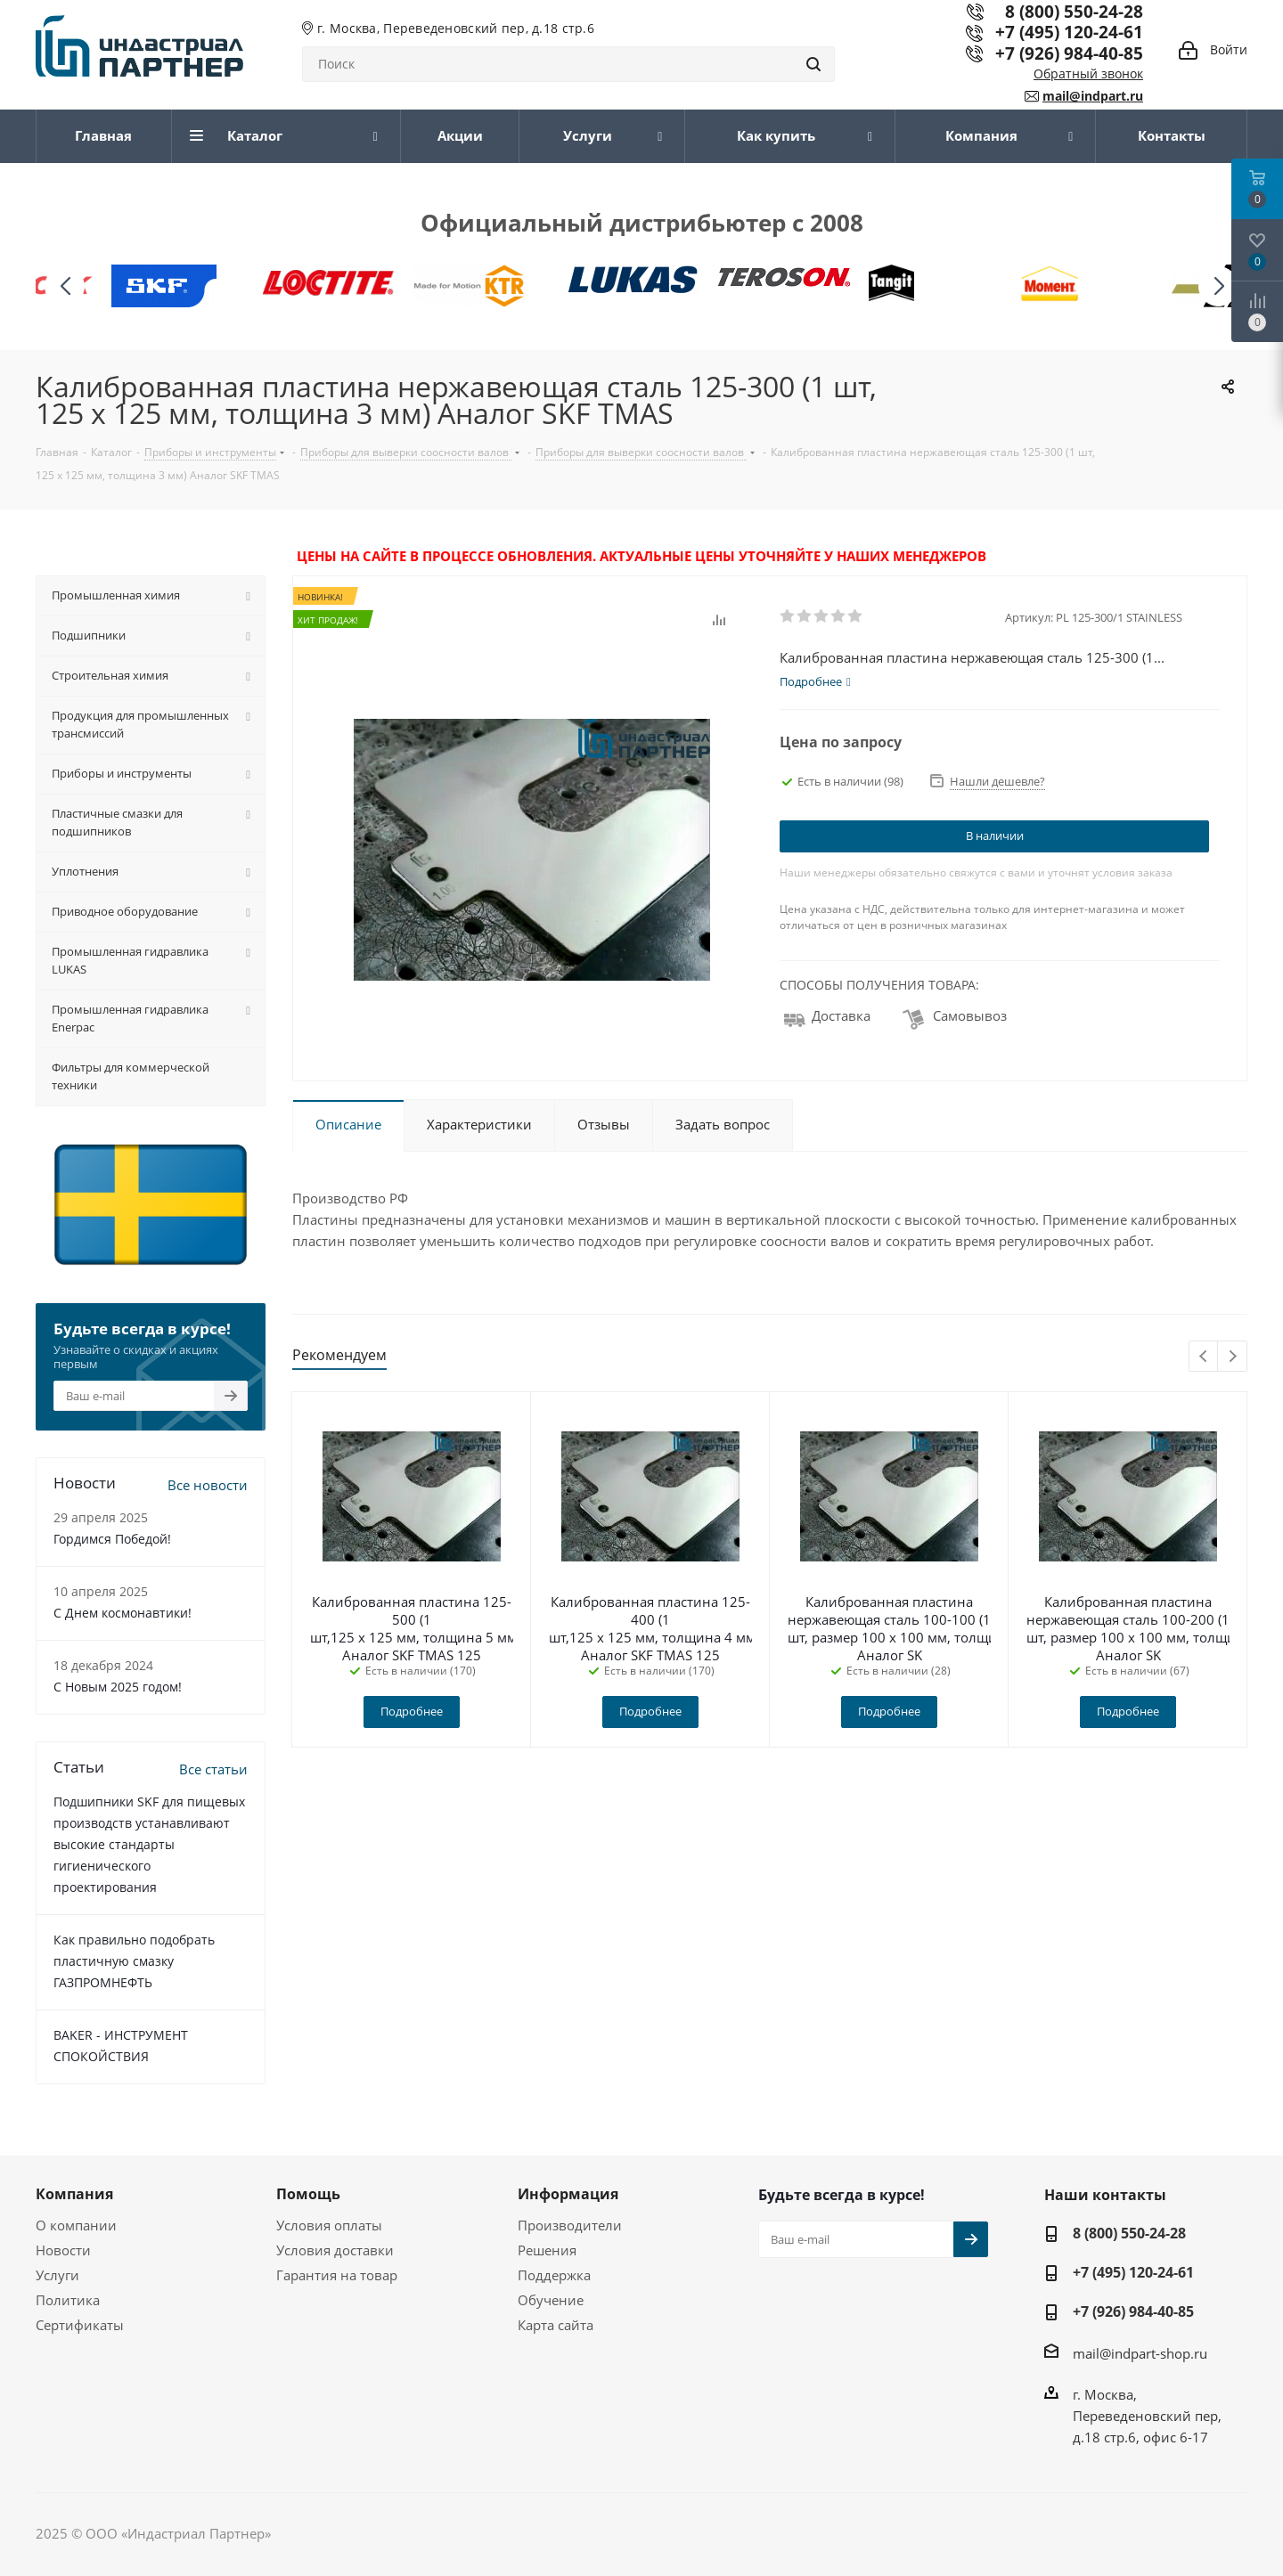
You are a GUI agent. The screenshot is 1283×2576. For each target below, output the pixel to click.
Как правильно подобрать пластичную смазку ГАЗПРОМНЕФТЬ (134, 1961)
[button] (1218, 286)
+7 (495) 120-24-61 (1069, 32)
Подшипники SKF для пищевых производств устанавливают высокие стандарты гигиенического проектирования (149, 1844)
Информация (568, 2194)
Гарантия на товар (336, 2275)
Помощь (308, 2194)
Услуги (57, 2275)
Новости (63, 2250)
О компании (76, 2225)
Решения (547, 2250)
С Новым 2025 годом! (117, 1686)
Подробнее (411, 1711)
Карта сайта (555, 2325)
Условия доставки (335, 2250)
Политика (68, 2300)
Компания (74, 2194)
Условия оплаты (329, 2225)
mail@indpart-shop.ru (1140, 2353)
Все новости (208, 1485)
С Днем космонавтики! (122, 1612)
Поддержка (554, 2275)
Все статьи (213, 1769)
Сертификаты (80, 2325)
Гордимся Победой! (112, 1538)
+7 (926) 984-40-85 (1069, 53)
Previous (1204, 1357)
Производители (570, 2225)
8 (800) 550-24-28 (1129, 2233)
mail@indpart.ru (1092, 95)
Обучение (551, 2300)
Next (1232, 1357)
